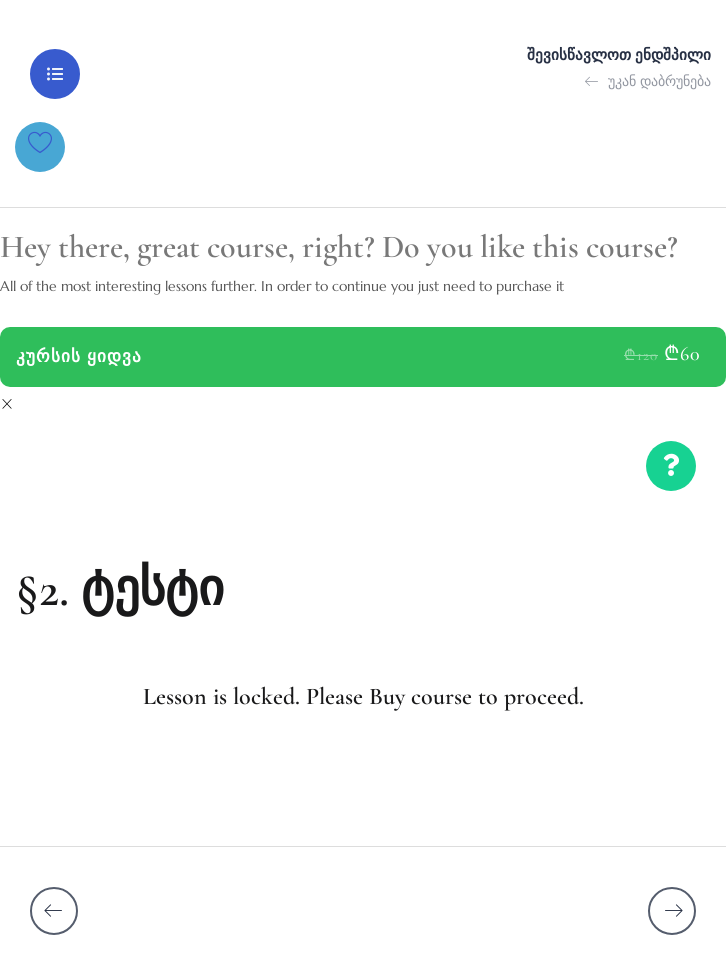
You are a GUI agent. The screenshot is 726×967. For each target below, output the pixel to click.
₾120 (641, 355)
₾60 (682, 354)
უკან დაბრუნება (648, 81)
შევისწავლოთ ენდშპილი (619, 55)
